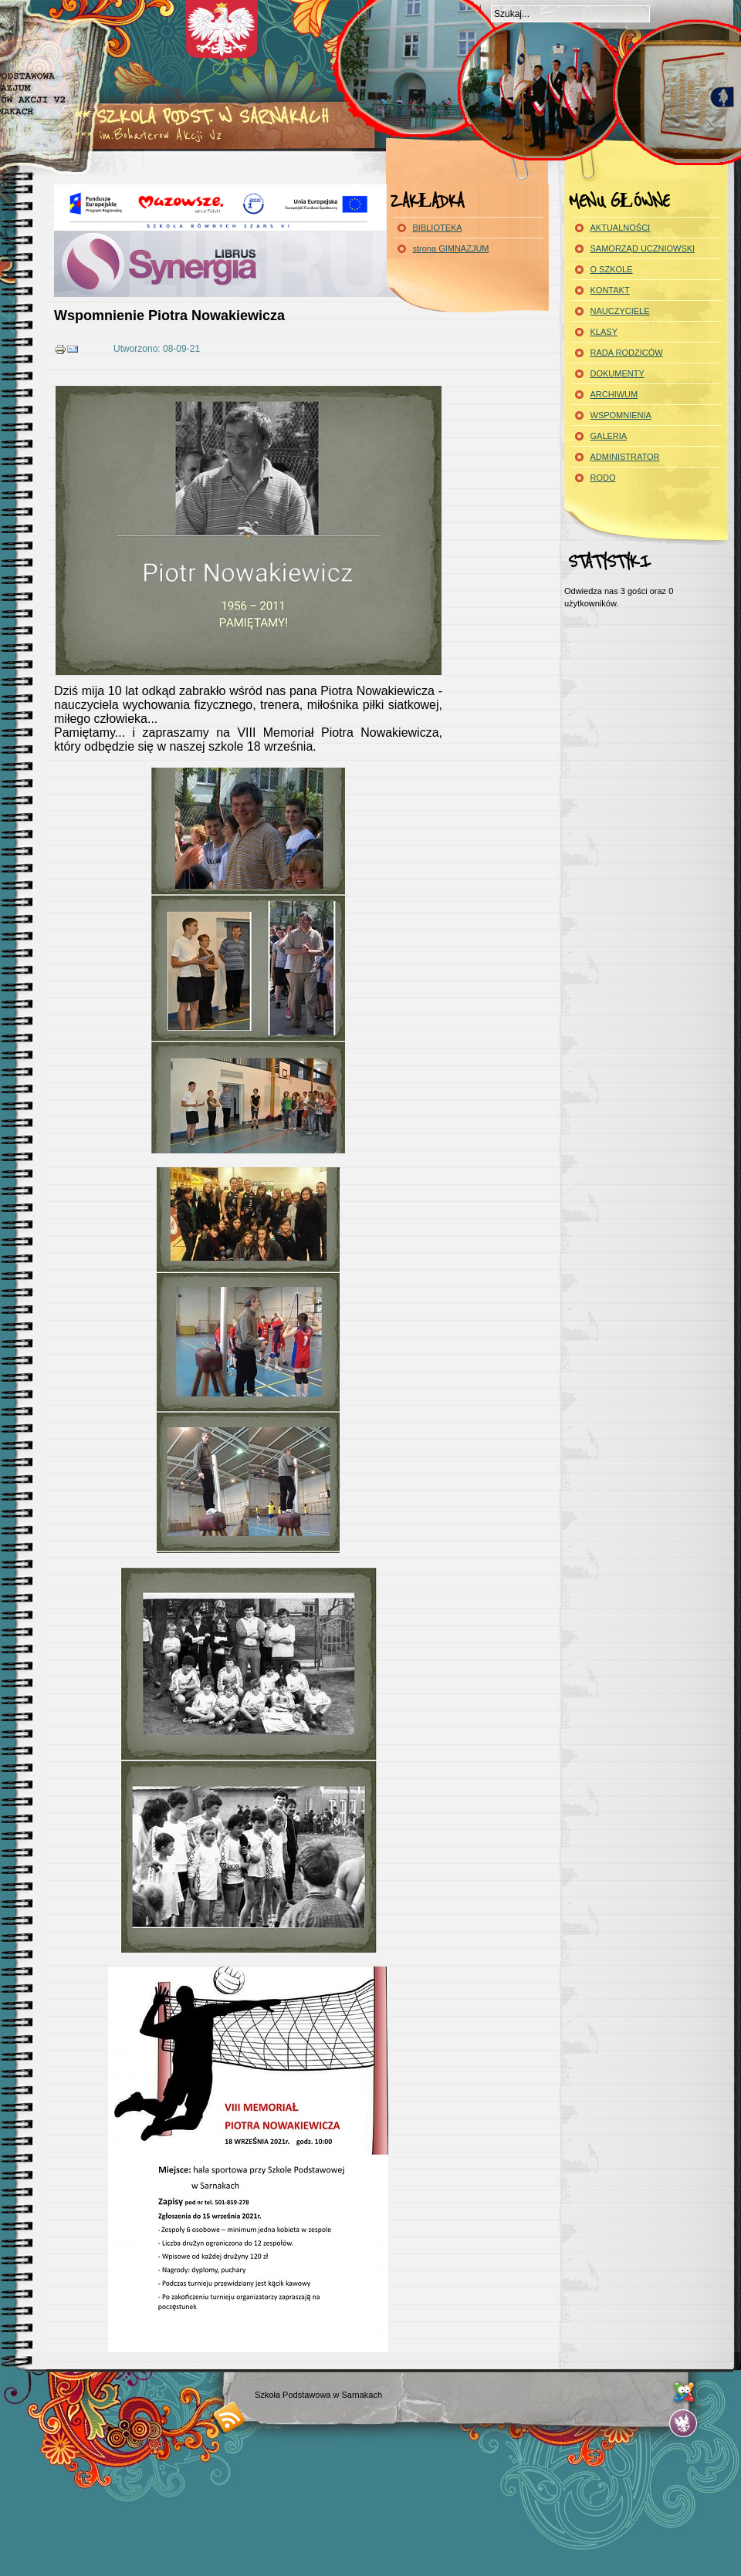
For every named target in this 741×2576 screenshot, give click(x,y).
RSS (230, 2416)
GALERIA (609, 436)
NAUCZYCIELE (620, 311)
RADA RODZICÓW (626, 352)
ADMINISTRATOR (625, 456)
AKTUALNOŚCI (620, 227)
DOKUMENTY (617, 373)
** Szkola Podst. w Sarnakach (201, 117)
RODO (603, 477)
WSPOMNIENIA (620, 415)
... (683, 2423)
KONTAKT (610, 290)
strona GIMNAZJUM (451, 248)
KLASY (604, 331)
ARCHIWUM (614, 394)
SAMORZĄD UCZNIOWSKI (642, 248)
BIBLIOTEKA (437, 227)
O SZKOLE (611, 269)
